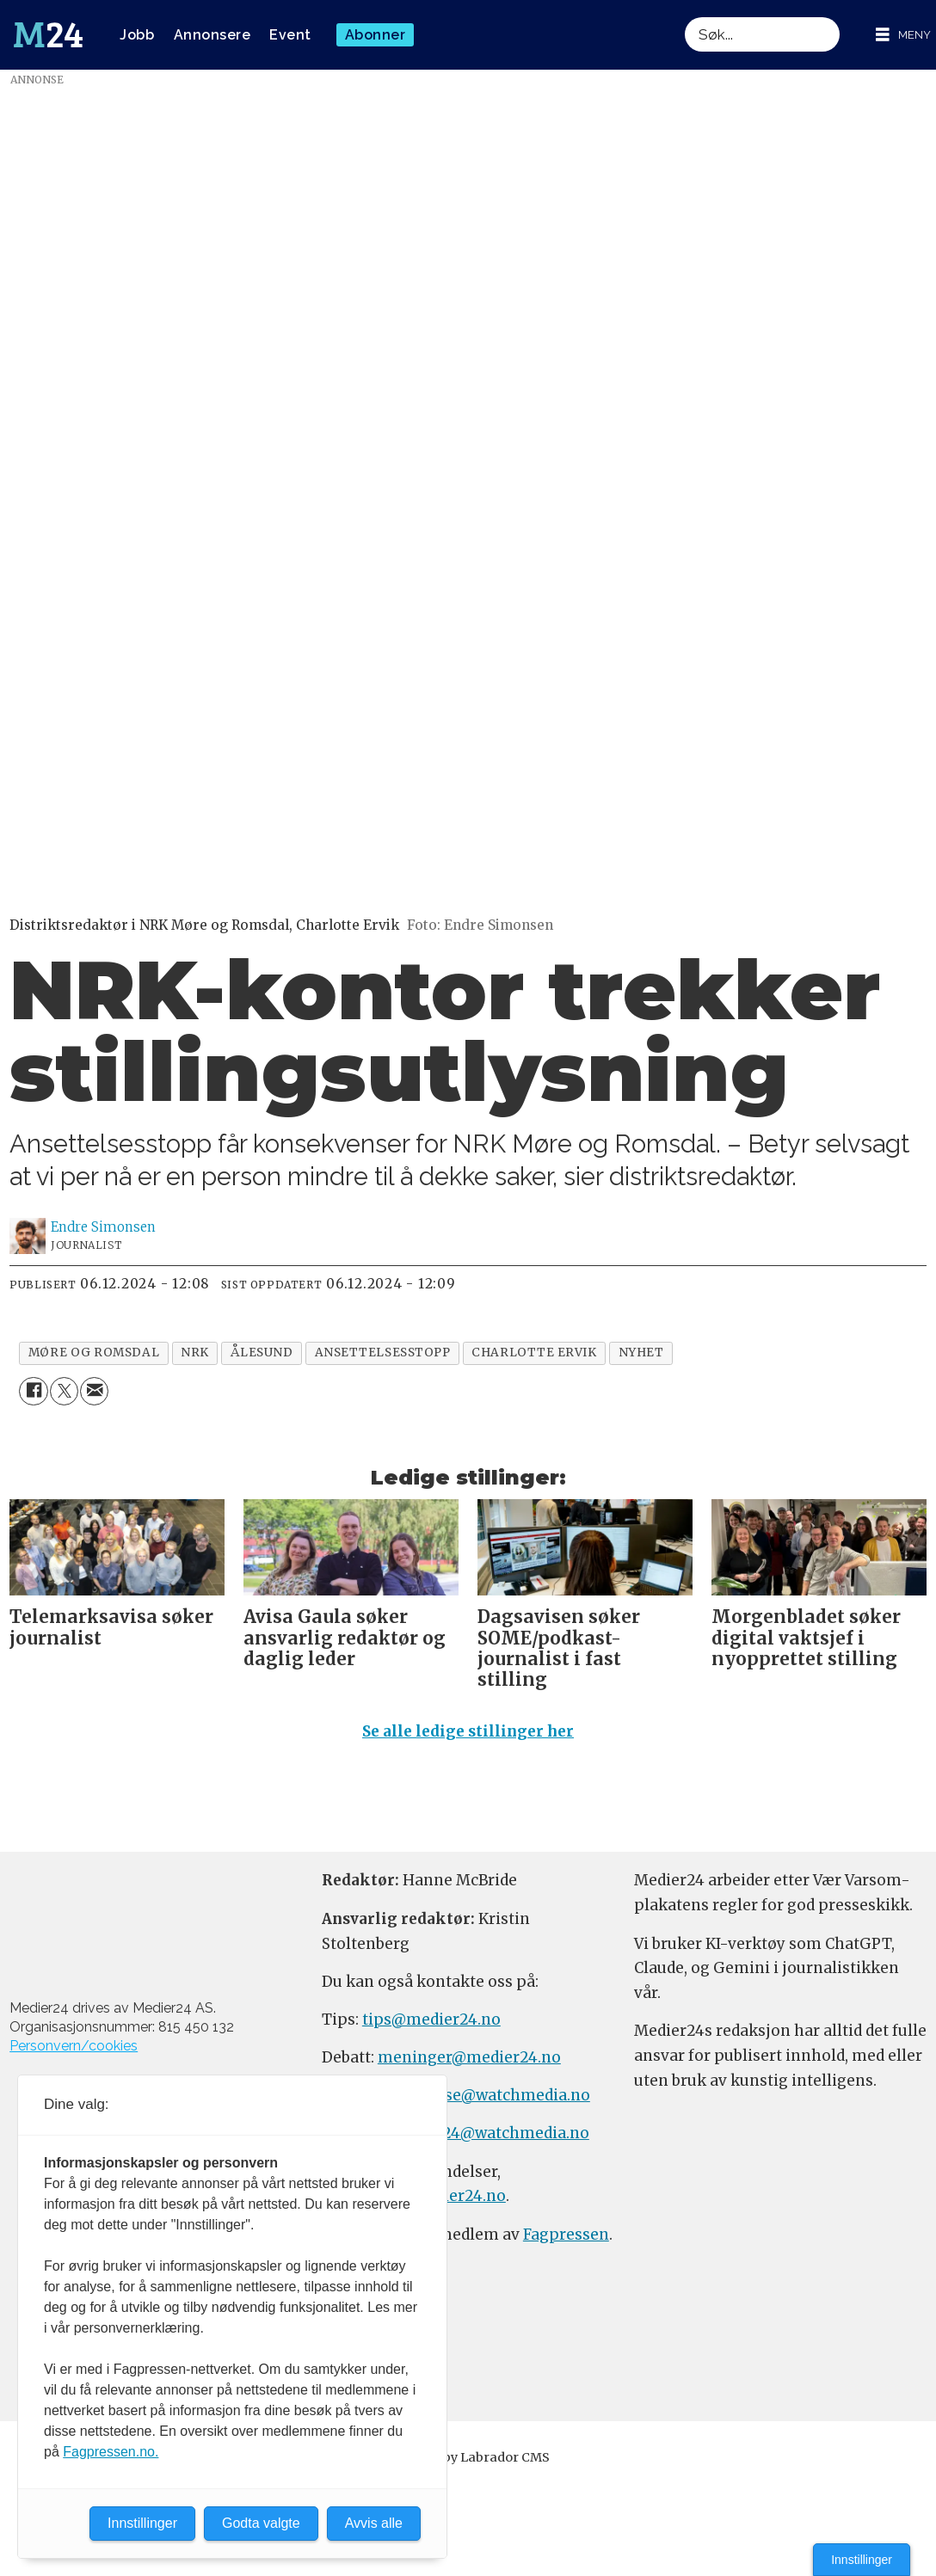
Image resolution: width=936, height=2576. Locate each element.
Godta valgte (261, 2523)
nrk (195, 1352)
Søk (684, 16)
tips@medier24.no (431, 2019)
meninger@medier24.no (469, 2057)
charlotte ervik (533, 1352)
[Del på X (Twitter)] (64, 1391)
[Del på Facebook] (33, 1391)
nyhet (641, 1352)
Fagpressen (566, 2234)
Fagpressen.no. (110, 2451)
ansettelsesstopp (383, 1352)
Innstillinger (861, 2560)
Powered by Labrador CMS (468, 2457)
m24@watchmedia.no (506, 2133)
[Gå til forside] (48, 35)
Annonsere (212, 35)
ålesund (262, 1352)
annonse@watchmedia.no (493, 2095)
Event (290, 35)
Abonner (375, 35)
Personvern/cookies (73, 2046)
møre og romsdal (93, 1352)
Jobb (137, 35)
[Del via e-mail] (94, 1391)
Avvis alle (374, 2523)
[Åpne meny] (903, 35)
